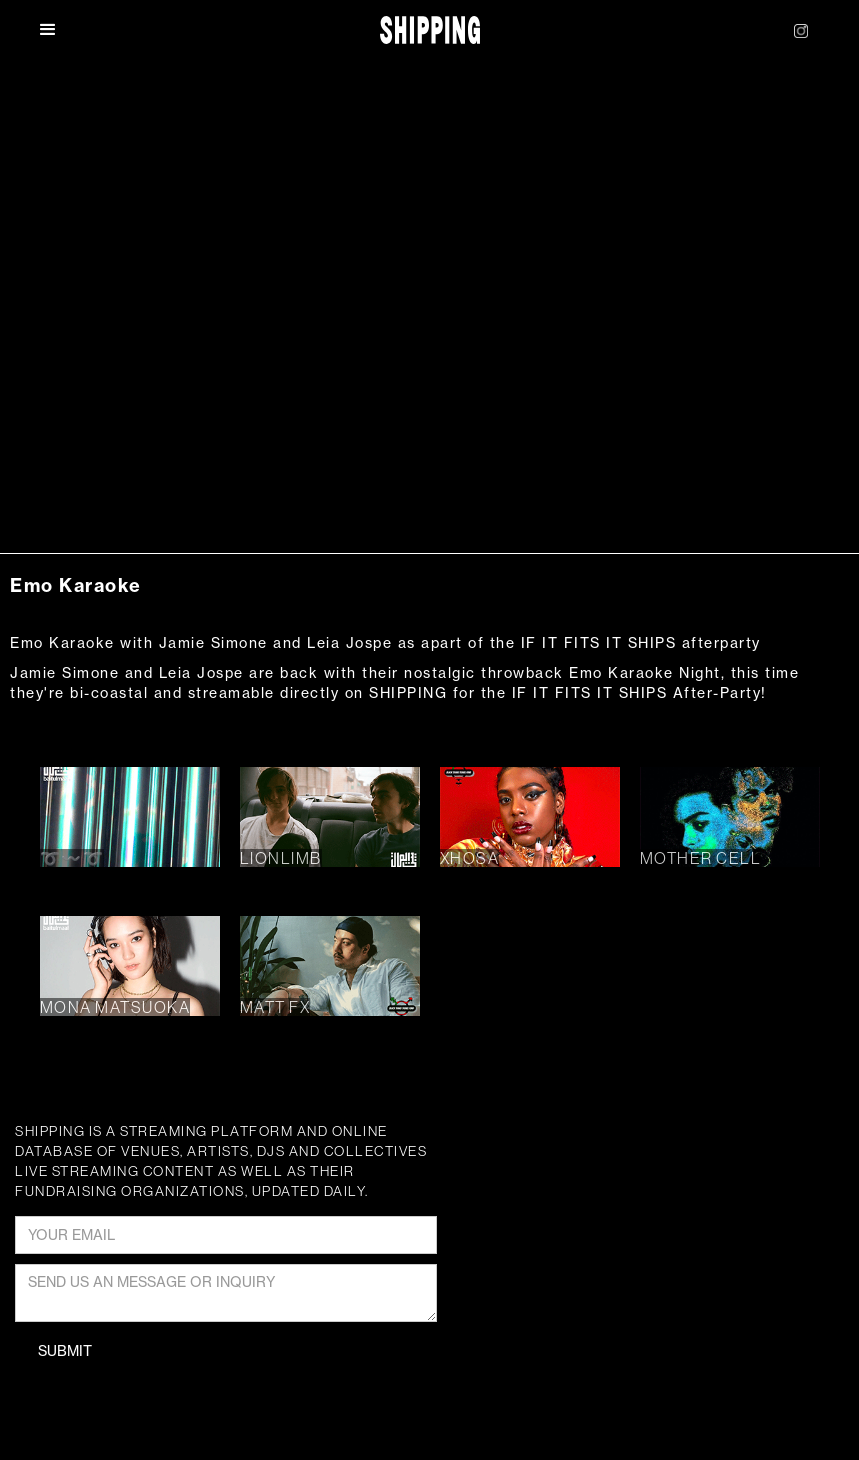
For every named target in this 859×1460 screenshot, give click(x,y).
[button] (59, 30)
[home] (430, 30)
